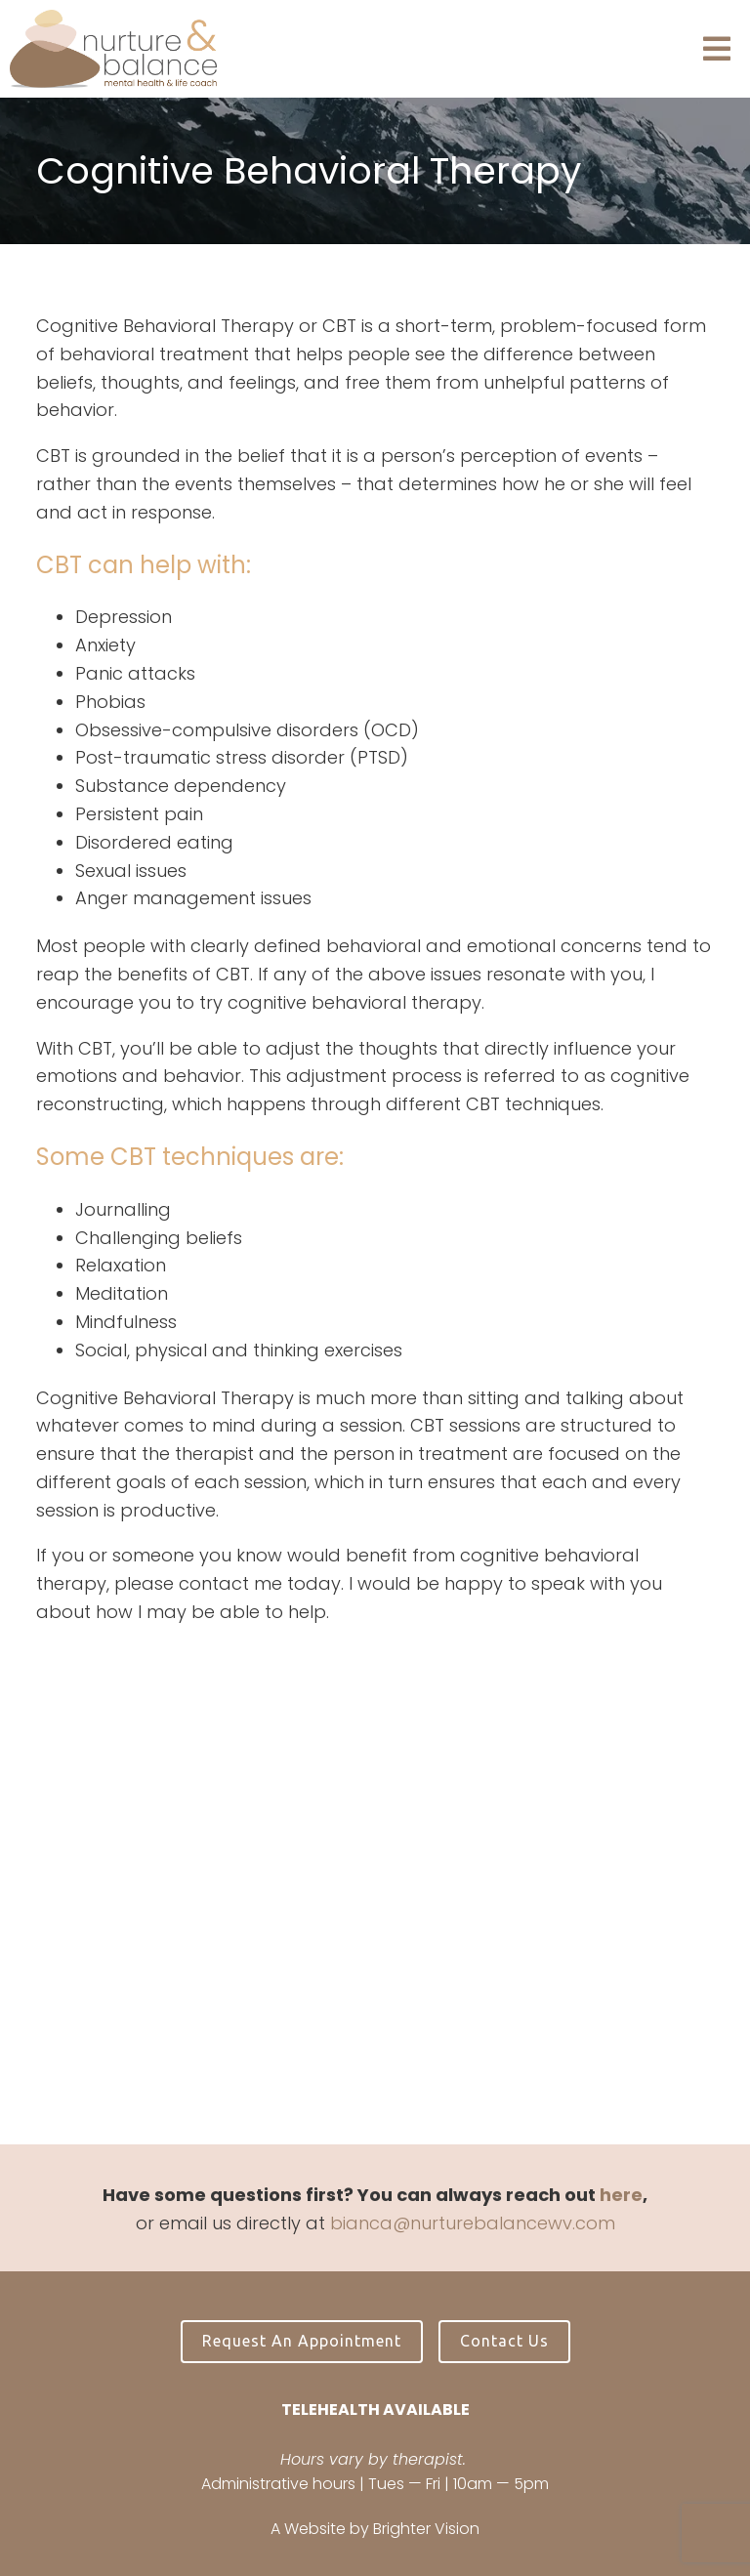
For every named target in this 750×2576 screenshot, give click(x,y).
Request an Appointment (301, 2340)
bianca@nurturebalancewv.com (472, 2223)
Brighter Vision (426, 2528)
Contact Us (504, 2340)
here (621, 2194)
